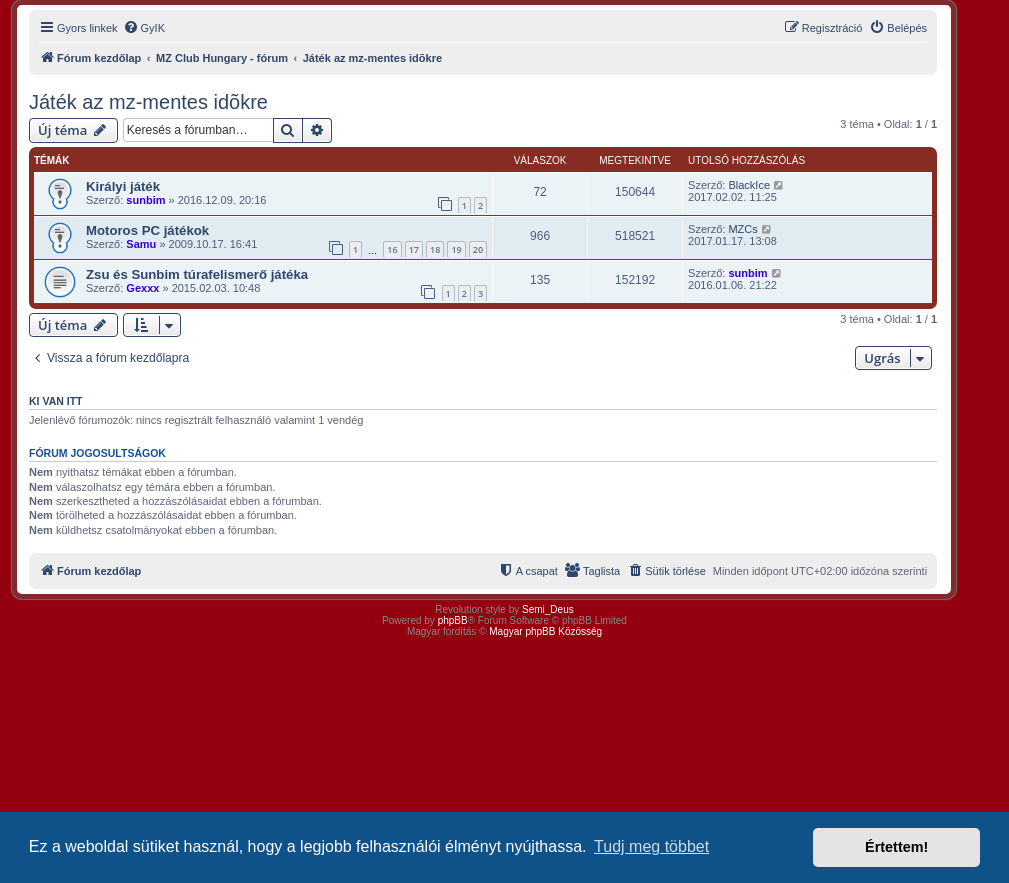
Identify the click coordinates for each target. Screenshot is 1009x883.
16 (392, 249)
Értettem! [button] (896, 847)
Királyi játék (123, 186)
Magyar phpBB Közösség (545, 631)
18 (435, 249)
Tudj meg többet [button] (651, 846)
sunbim (145, 200)
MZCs (742, 229)
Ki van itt (55, 401)
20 (478, 249)
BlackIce (749, 185)
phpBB (453, 620)
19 (456, 249)
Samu (141, 244)
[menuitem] (144, 28)
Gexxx (142, 288)
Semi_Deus (548, 609)
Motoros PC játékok (147, 230)
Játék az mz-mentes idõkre (148, 102)
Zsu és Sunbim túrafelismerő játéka (197, 274)
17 (414, 249)
